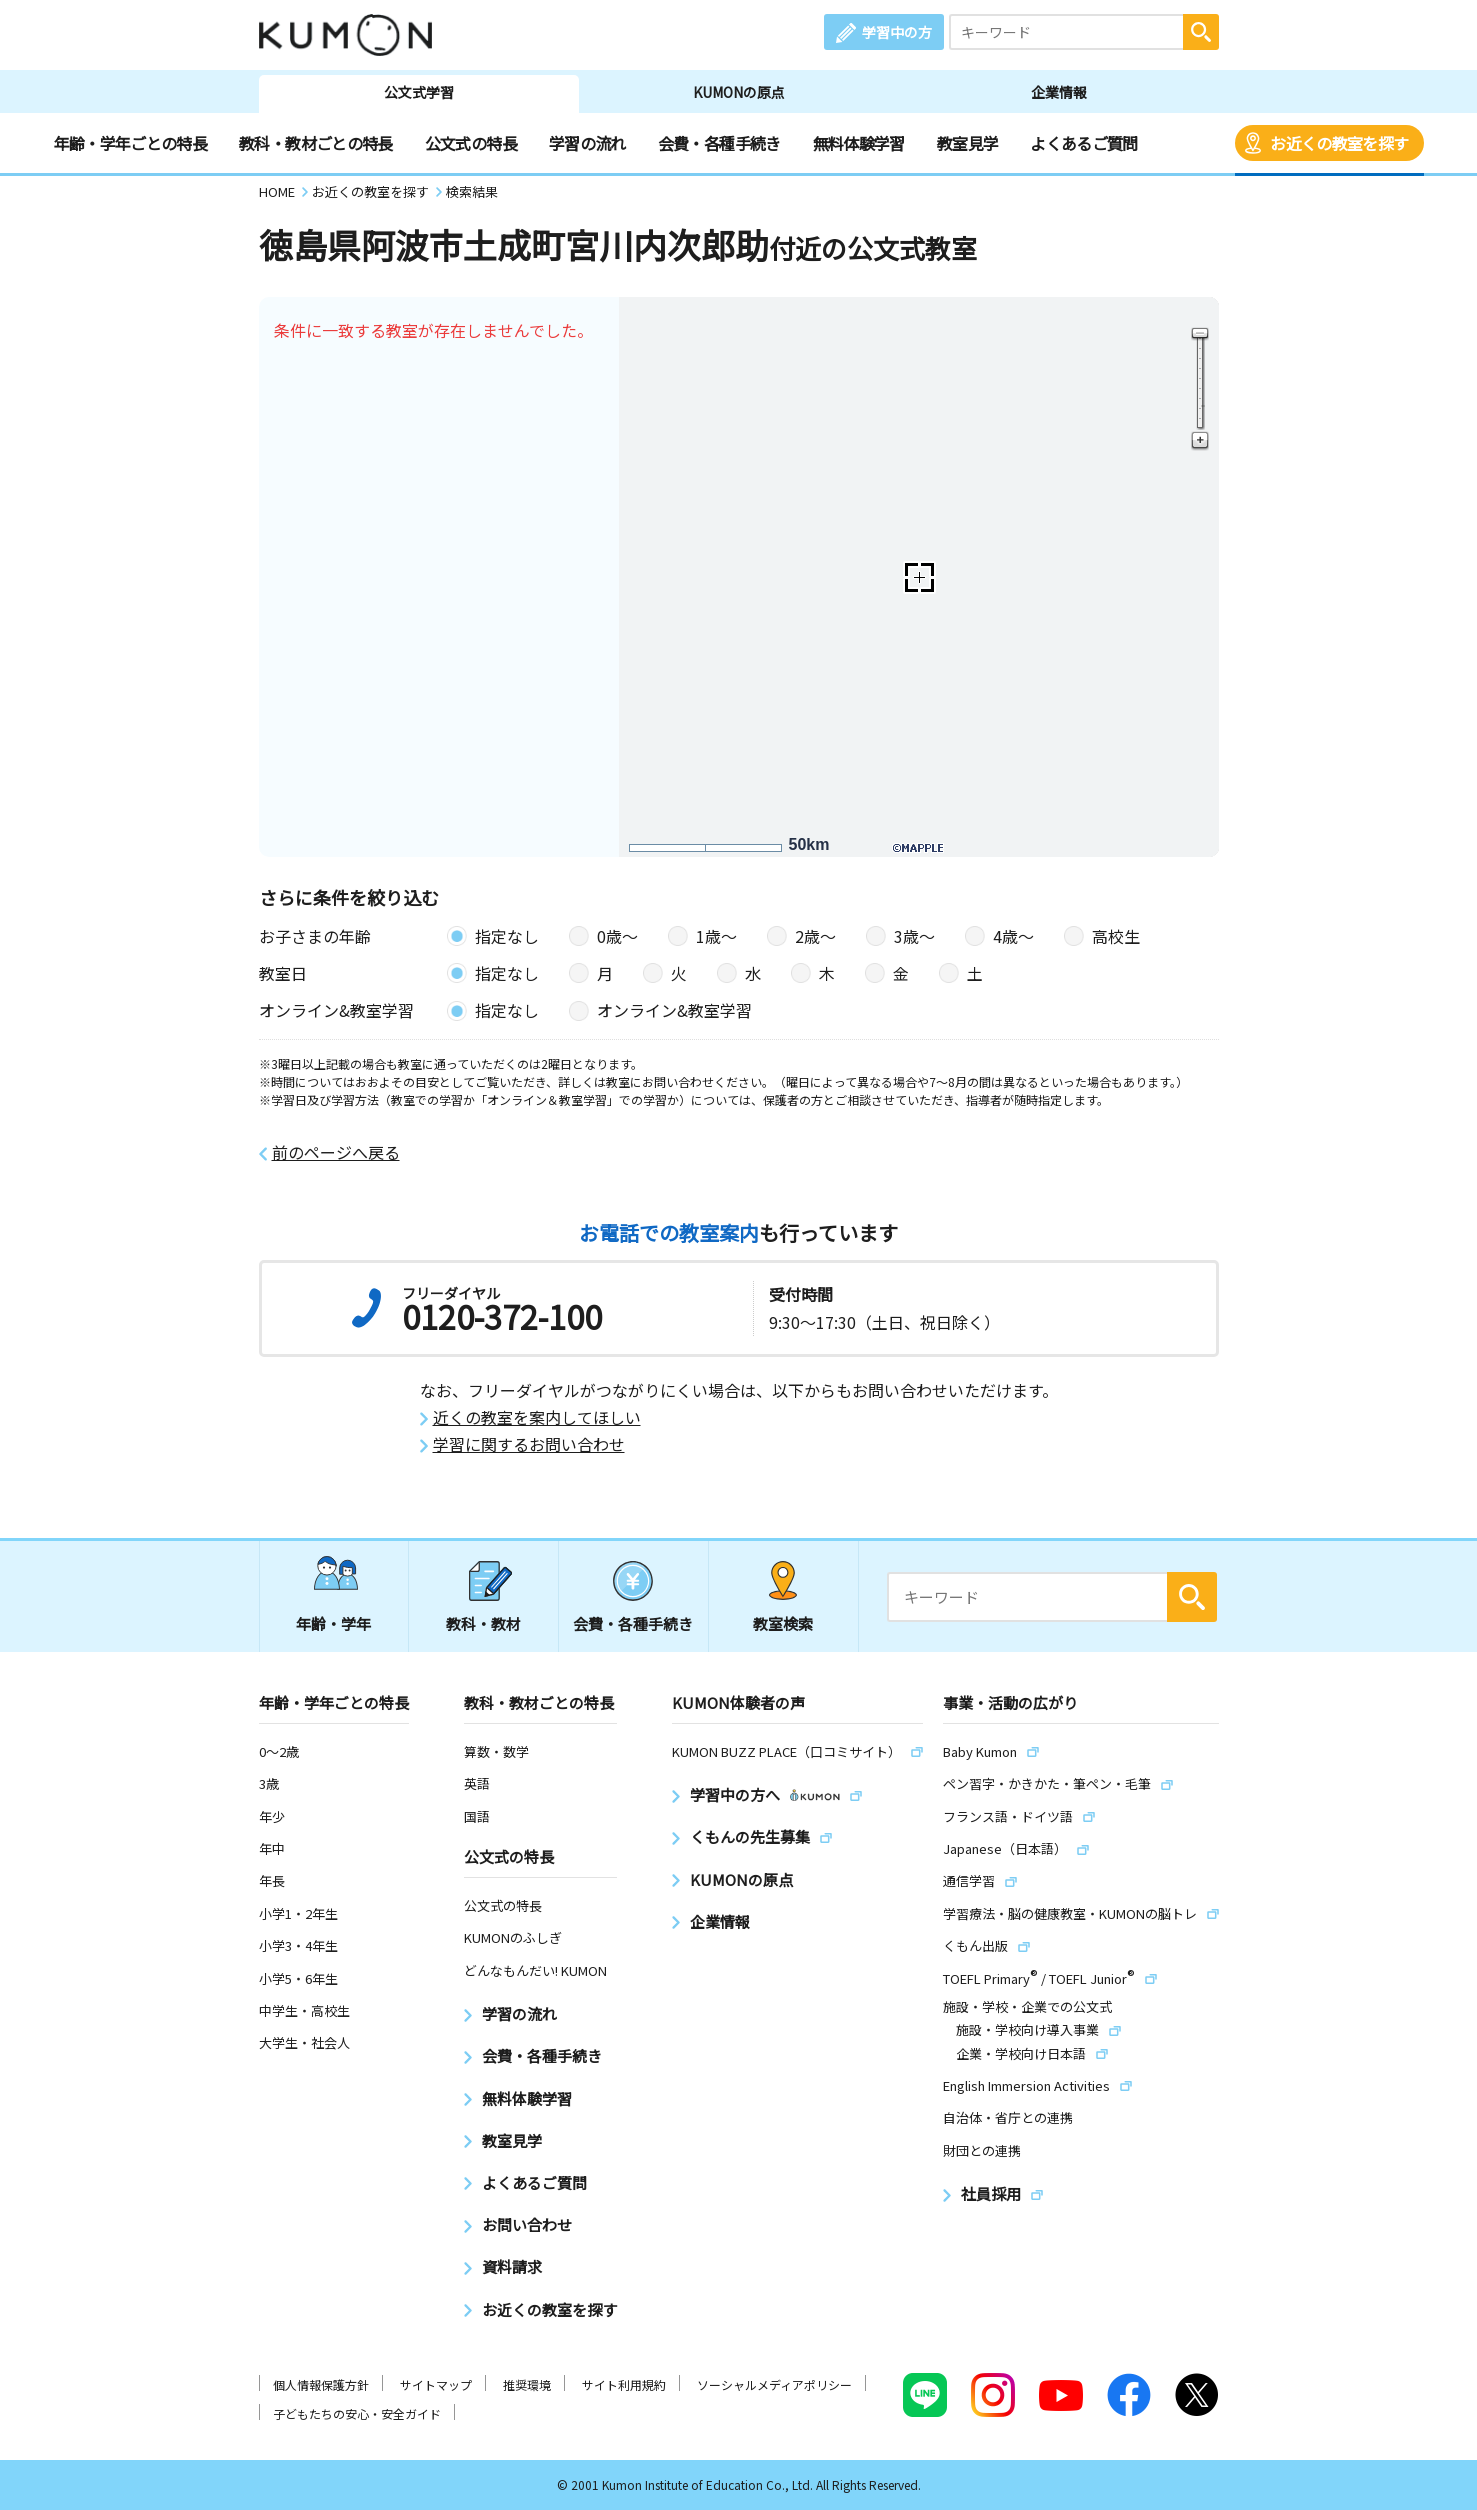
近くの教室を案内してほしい (537, 1417)
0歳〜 (617, 936)
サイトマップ (436, 2384)
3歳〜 (914, 936)
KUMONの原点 (739, 92)
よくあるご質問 (1084, 143)
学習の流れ (587, 143)
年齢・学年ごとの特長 (131, 143)
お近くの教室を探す (1339, 143)
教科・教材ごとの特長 (316, 143)
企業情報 (1059, 92)
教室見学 (967, 143)
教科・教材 (483, 1623)
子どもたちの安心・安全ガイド (357, 2413)
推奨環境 (527, 2384)
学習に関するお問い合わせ (529, 1444)
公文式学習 (419, 92)
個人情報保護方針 (321, 2384)
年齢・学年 (333, 1623)
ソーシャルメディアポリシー (774, 2384)
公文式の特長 (471, 143)
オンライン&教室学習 (674, 1010)
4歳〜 (1013, 936)
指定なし (507, 936)
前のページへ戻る (336, 1152)
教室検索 (783, 1623)
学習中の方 (897, 32)
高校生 (1116, 936)
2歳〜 (815, 936)
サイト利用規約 (624, 2384)
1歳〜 (716, 936)
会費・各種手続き (719, 143)
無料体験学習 (859, 143)
